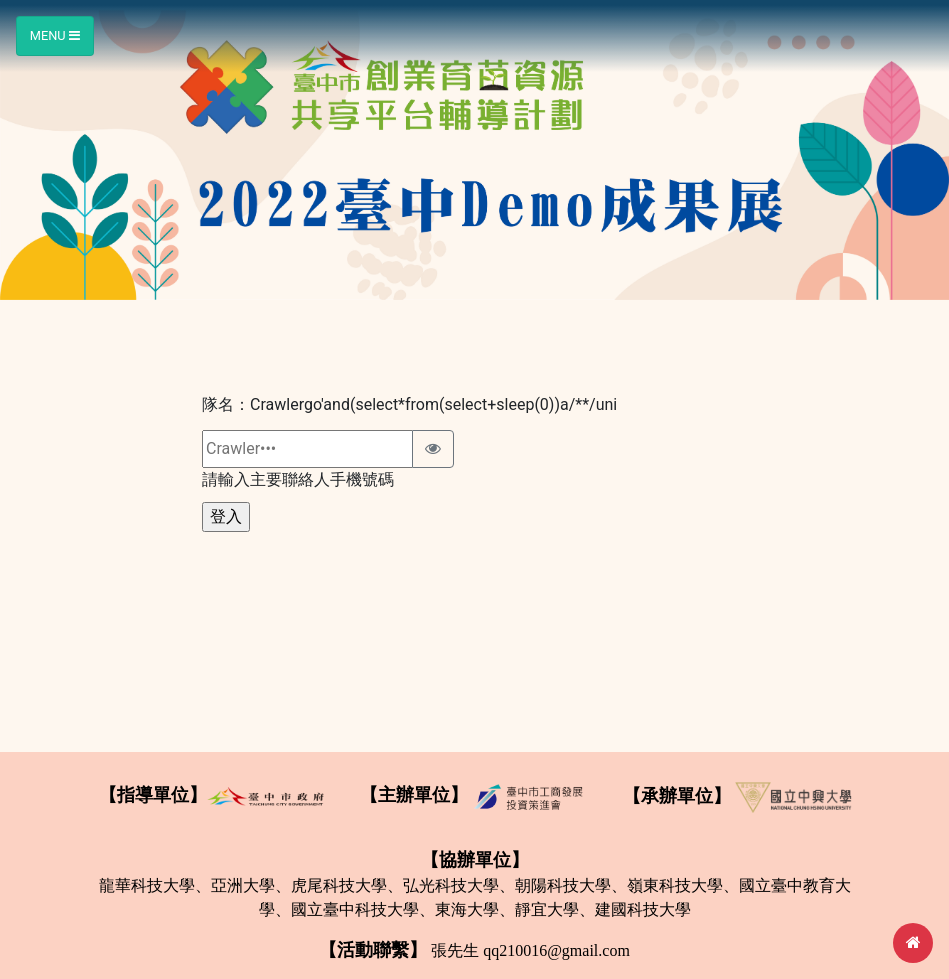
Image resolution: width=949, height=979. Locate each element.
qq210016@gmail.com (556, 950)
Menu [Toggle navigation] (55, 35)
